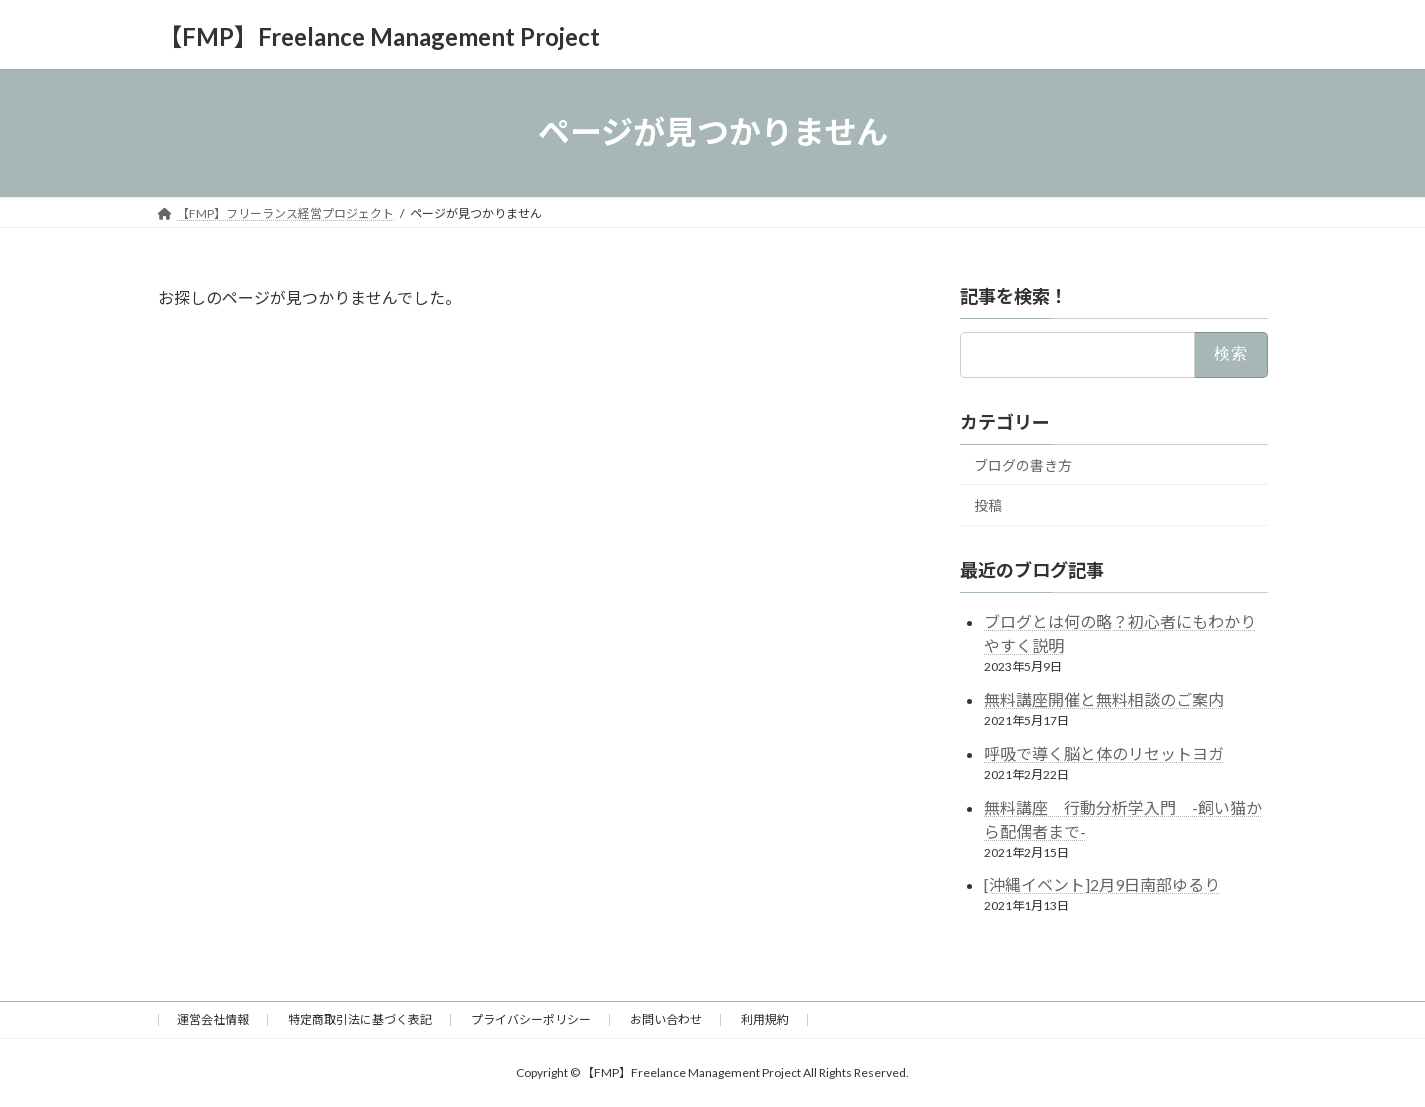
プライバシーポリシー (531, 1019)
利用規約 (765, 1019)
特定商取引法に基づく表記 (360, 1019)
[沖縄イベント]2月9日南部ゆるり (1102, 884)
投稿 (988, 505)
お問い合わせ (666, 1019)
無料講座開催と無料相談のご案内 (1104, 699)
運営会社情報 (213, 1019)
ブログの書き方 (1023, 464)
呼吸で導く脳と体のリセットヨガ (1104, 752)
